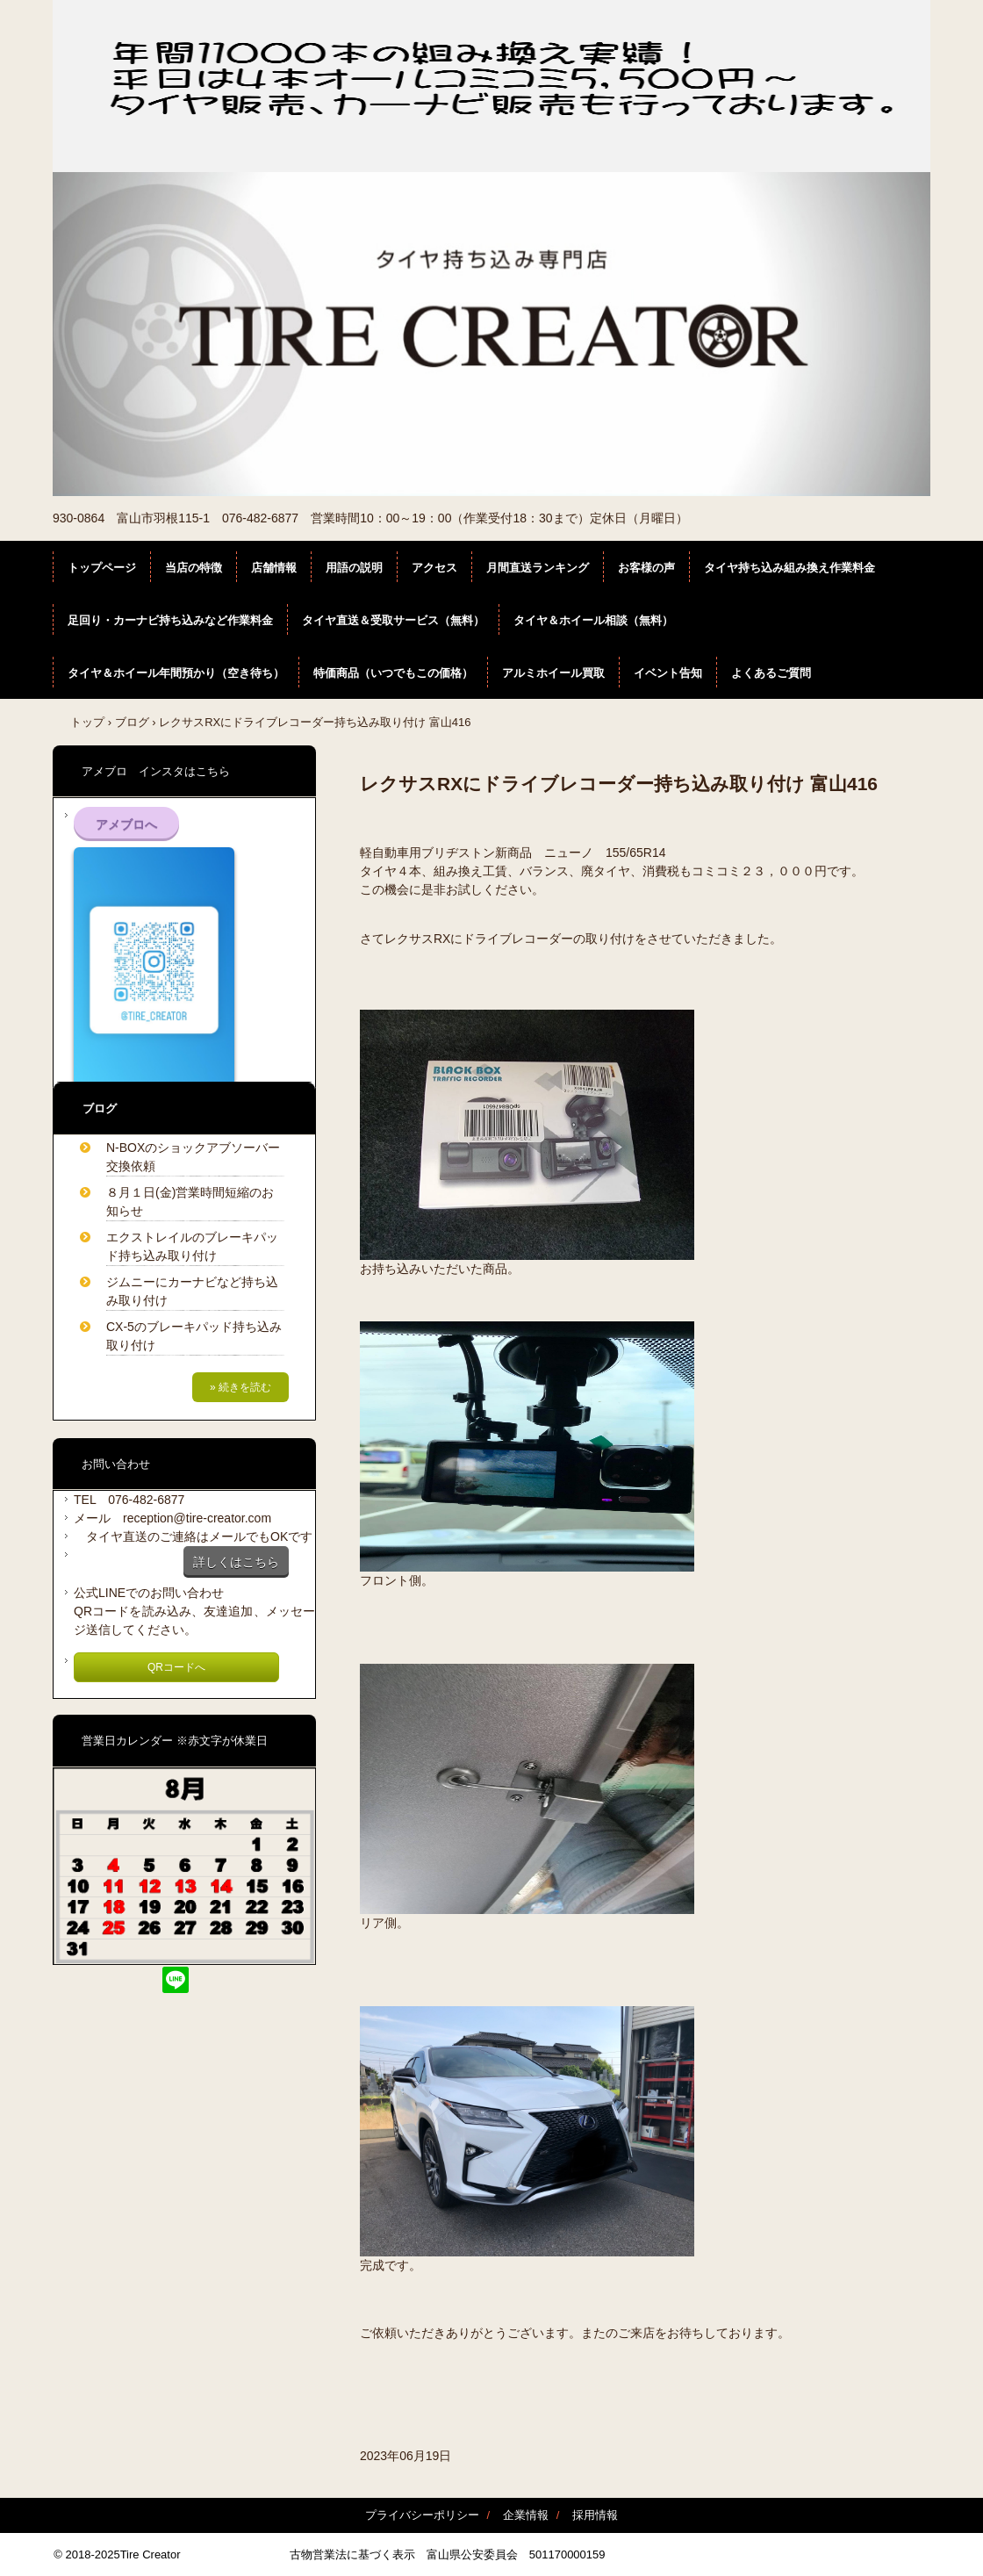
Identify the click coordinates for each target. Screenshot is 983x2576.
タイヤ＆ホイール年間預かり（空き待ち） (176, 673)
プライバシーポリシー (422, 2515)
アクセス (434, 567)
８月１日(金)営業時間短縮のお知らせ (190, 1201)
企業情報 (526, 2515)
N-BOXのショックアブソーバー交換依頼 (193, 1156)
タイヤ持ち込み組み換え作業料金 (789, 567)
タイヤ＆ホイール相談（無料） (593, 620)
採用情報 (595, 2515)
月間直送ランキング (537, 567)
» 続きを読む (240, 1387)
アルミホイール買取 (553, 673)
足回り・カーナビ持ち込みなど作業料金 (170, 620)
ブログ (132, 722)
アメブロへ (126, 824)
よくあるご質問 (771, 673)
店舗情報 (274, 567)
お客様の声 (646, 567)
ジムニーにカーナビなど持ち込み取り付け (192, 1291)
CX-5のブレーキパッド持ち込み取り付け (194, 1336)
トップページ (102, 567)
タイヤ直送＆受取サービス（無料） (393, 620)
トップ (87, 722)
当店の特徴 (193, 567)
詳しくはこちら (236, 1562)
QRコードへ (176, 1667)
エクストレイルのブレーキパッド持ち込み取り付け (192, 1246)
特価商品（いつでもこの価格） (393, 673)
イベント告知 (668, 673)
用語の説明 (354, 567)
